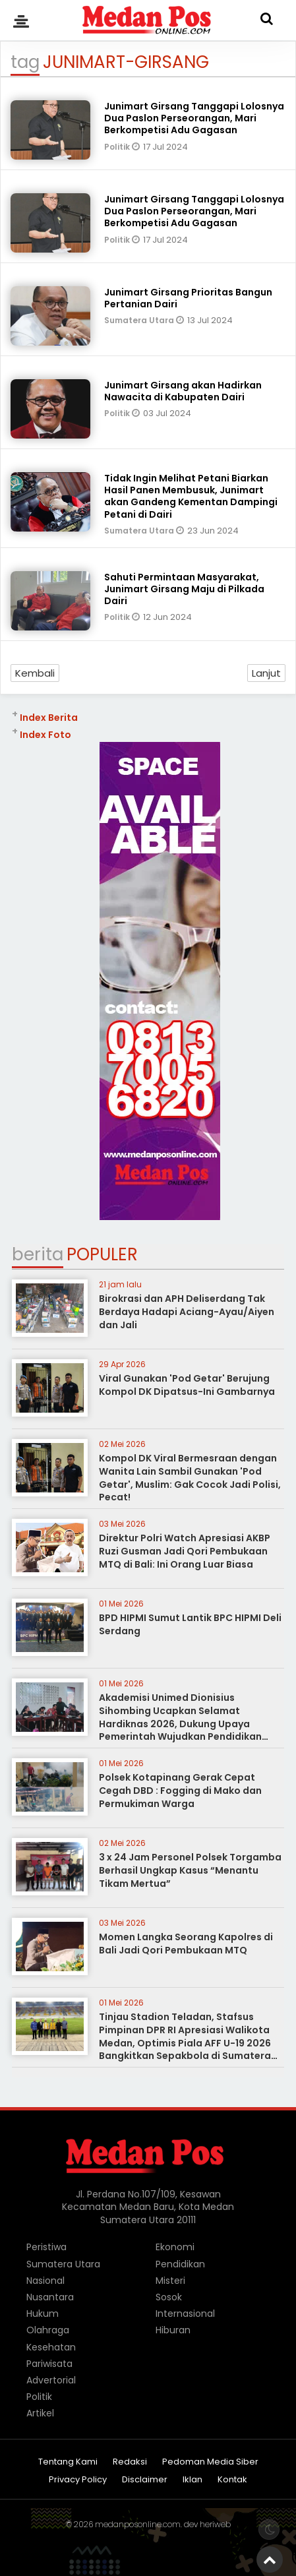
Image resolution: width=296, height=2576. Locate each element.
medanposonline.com (138, 2524)
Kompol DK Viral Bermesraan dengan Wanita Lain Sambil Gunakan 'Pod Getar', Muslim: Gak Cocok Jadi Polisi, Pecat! (190, 1478)
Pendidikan (180, 2264)
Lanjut (266, 673)
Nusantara (50, 2297)
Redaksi (130, 2462)
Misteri (170, 2280)
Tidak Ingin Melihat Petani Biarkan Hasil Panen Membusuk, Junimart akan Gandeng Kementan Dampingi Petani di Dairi (191, 496)
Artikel (40, 2413)
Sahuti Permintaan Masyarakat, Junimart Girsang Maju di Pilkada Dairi (184, 588)
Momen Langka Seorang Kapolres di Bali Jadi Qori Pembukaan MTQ (186, 1943)
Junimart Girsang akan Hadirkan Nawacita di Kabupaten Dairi (183, 391)
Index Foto (45, 734)
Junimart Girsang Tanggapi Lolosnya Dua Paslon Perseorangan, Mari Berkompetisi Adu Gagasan (194, 118)
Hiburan (173, 2330)
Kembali (35, 673)
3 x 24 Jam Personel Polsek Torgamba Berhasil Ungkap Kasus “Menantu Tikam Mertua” (190, 1870)
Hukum (42, 2313)
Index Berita (49, 717)
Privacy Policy (78, 2480)
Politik (118, 146)
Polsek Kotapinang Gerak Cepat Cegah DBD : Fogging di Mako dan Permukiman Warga (180, 1790)
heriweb (215, 2524)
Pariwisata (49, 2363)
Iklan (192, 2480)
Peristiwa (46, 2247)
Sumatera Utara (140, 320)
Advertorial (51, 2380)
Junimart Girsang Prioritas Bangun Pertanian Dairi (188, 298)
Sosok (169, 2297)
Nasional (45, 2280)
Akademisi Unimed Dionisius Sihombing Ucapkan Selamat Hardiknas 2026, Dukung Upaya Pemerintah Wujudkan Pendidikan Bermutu (180, 1723)
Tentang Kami (68, 2462)
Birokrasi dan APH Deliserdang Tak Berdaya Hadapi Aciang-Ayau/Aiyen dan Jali (186, 1311)
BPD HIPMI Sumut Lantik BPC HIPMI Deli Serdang (190, 1624)
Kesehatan (51, 2347)
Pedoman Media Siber (210, 2462)
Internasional (185, 2313)
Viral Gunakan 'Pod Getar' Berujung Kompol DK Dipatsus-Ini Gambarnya (187, 1385)
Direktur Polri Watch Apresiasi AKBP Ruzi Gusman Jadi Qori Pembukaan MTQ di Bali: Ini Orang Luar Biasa (184, 1550)
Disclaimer (144, 2480)
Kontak (232, 2480)
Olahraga (47, 2330)
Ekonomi (175, 2247)
